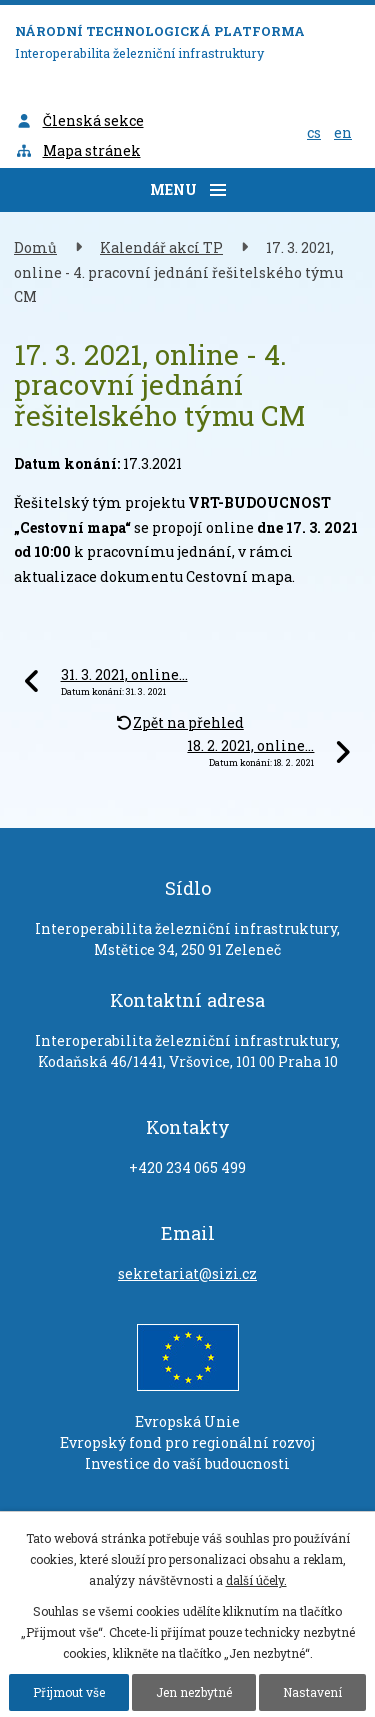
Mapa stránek (78, 150)
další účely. (256, 1580)
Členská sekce (79, 120)
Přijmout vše (69, 1692)
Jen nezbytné (194, 1692)
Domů (35, 247)
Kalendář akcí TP (161, 247)
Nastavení (312, 1692)
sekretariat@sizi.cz (187, 1273)
